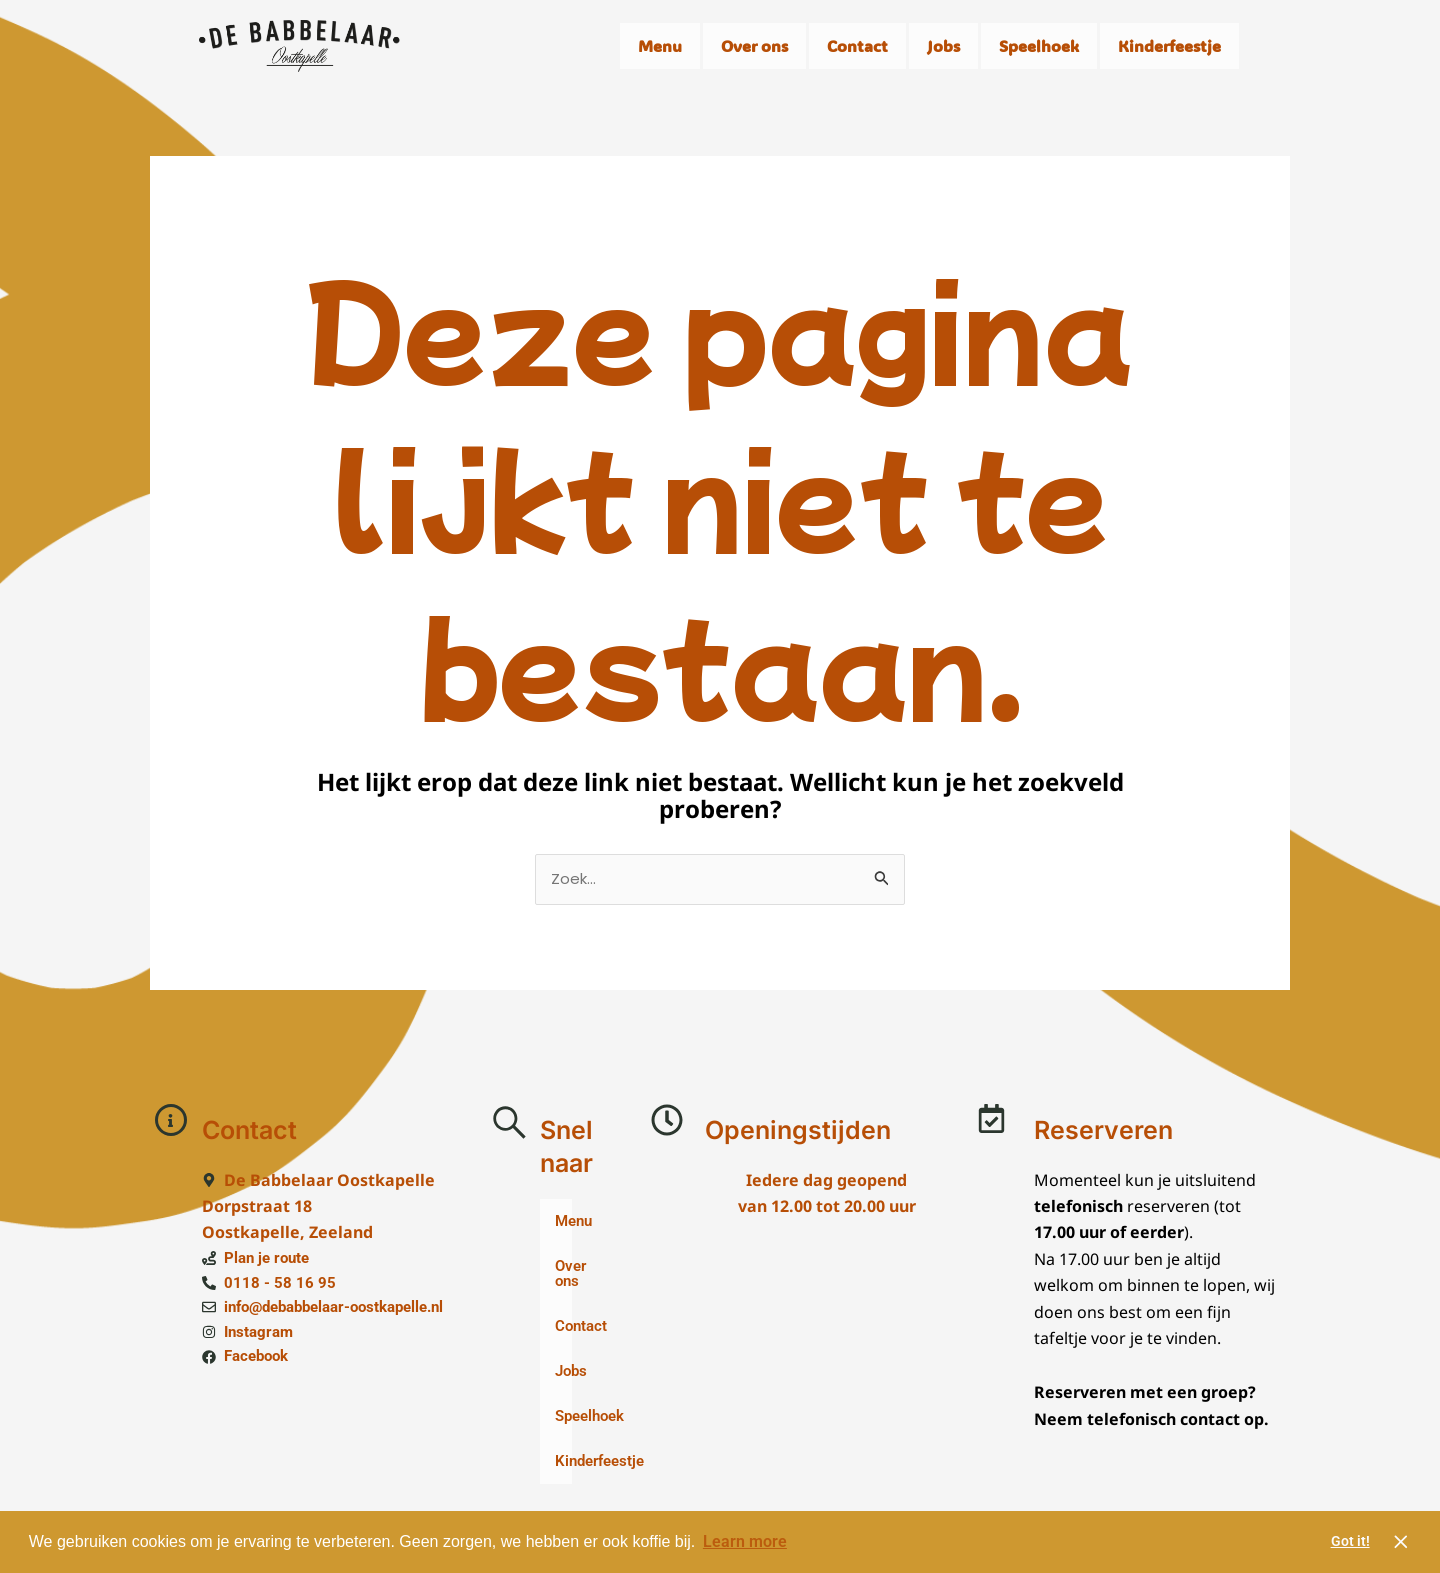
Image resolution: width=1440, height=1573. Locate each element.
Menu (660, 45)
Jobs (943, 45)
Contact (857, 45)
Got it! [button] (1350, 1541)
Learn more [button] (745, 1541)
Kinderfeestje (1169, 45)
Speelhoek (1039, 45)
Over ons (754, 45)
